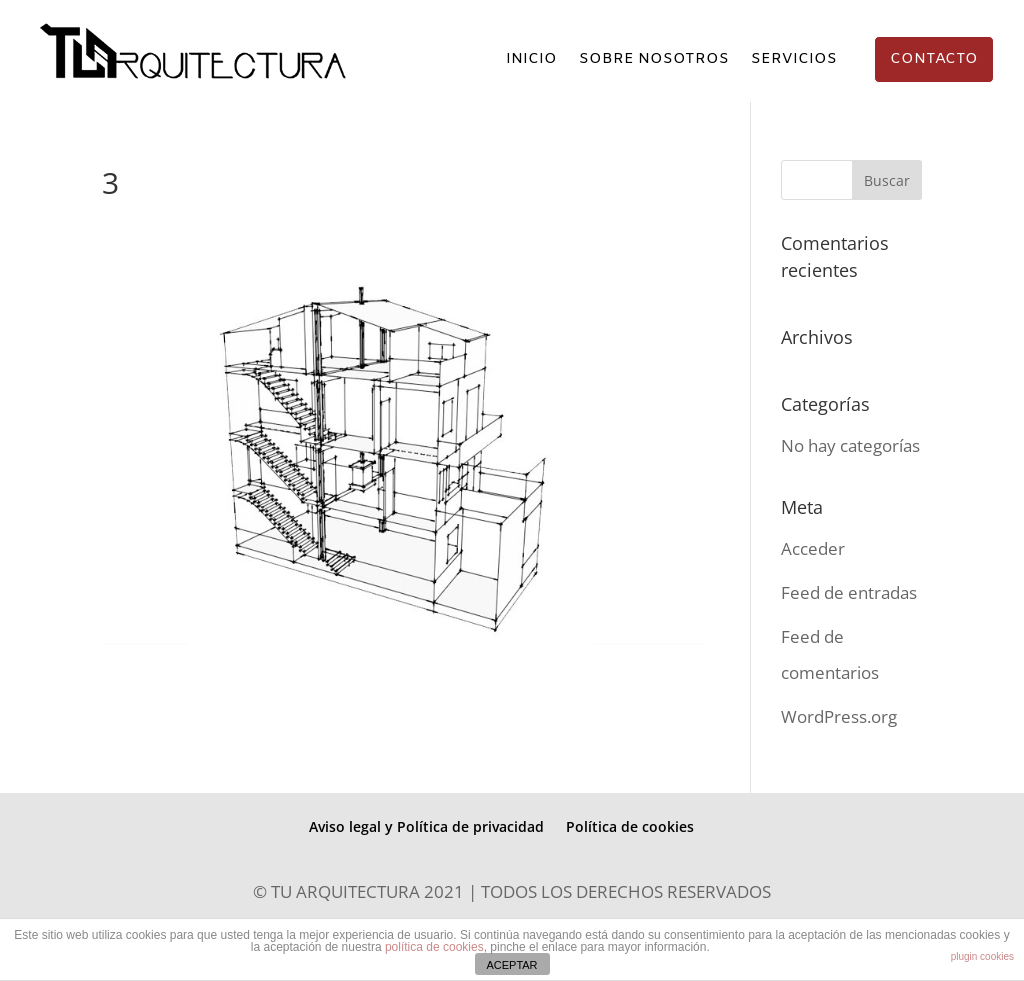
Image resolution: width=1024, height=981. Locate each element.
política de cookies (434, 947)
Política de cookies (630, 826)
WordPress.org (839, 716)
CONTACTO (934, 59)
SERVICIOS (794, 60)
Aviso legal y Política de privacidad (426, 826)
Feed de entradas (849, 592)
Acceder (813, 548)
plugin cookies (982, 956)
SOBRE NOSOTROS (654, 60)
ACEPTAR (511, 965)
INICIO (531, 60)
